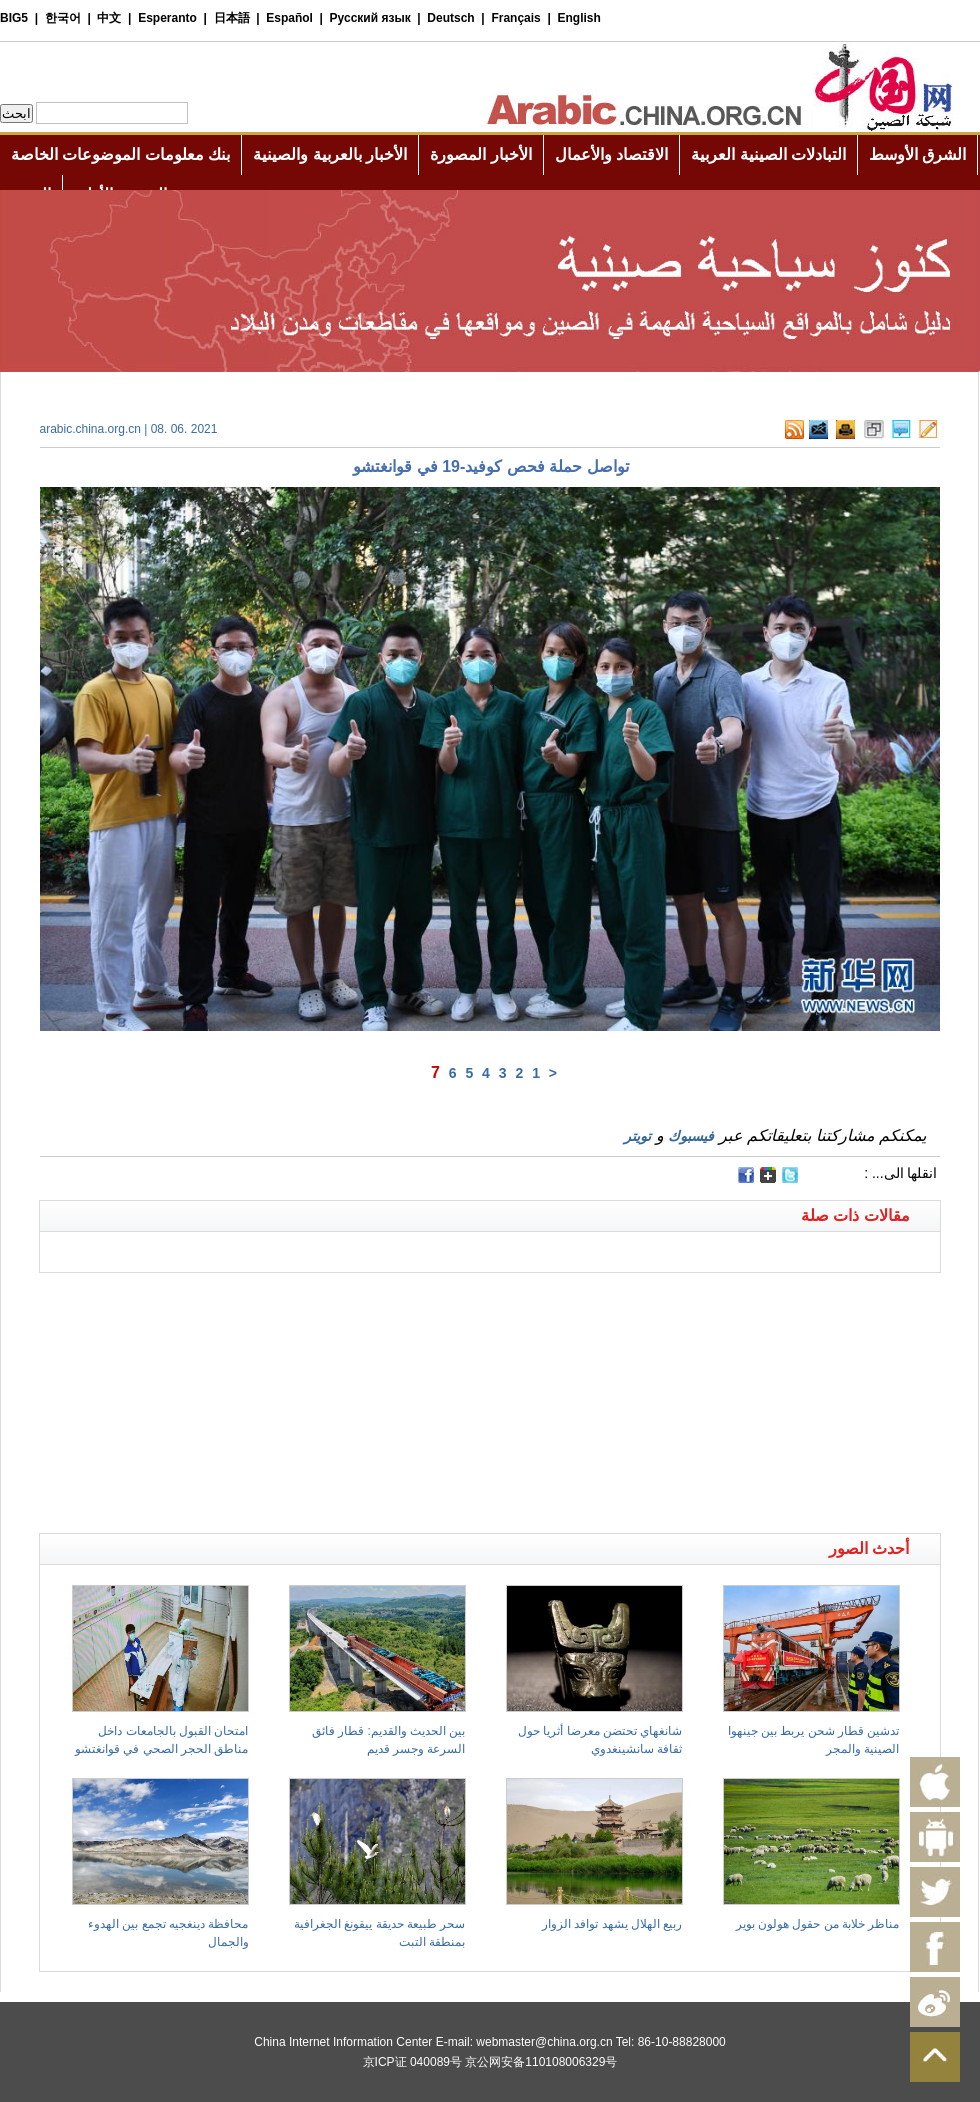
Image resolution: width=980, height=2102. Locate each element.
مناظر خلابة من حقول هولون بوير (818, 1924)
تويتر (637, 1136)
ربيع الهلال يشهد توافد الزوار (612, 1924)
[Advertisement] (265, 1298)
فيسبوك (691, 1136)
